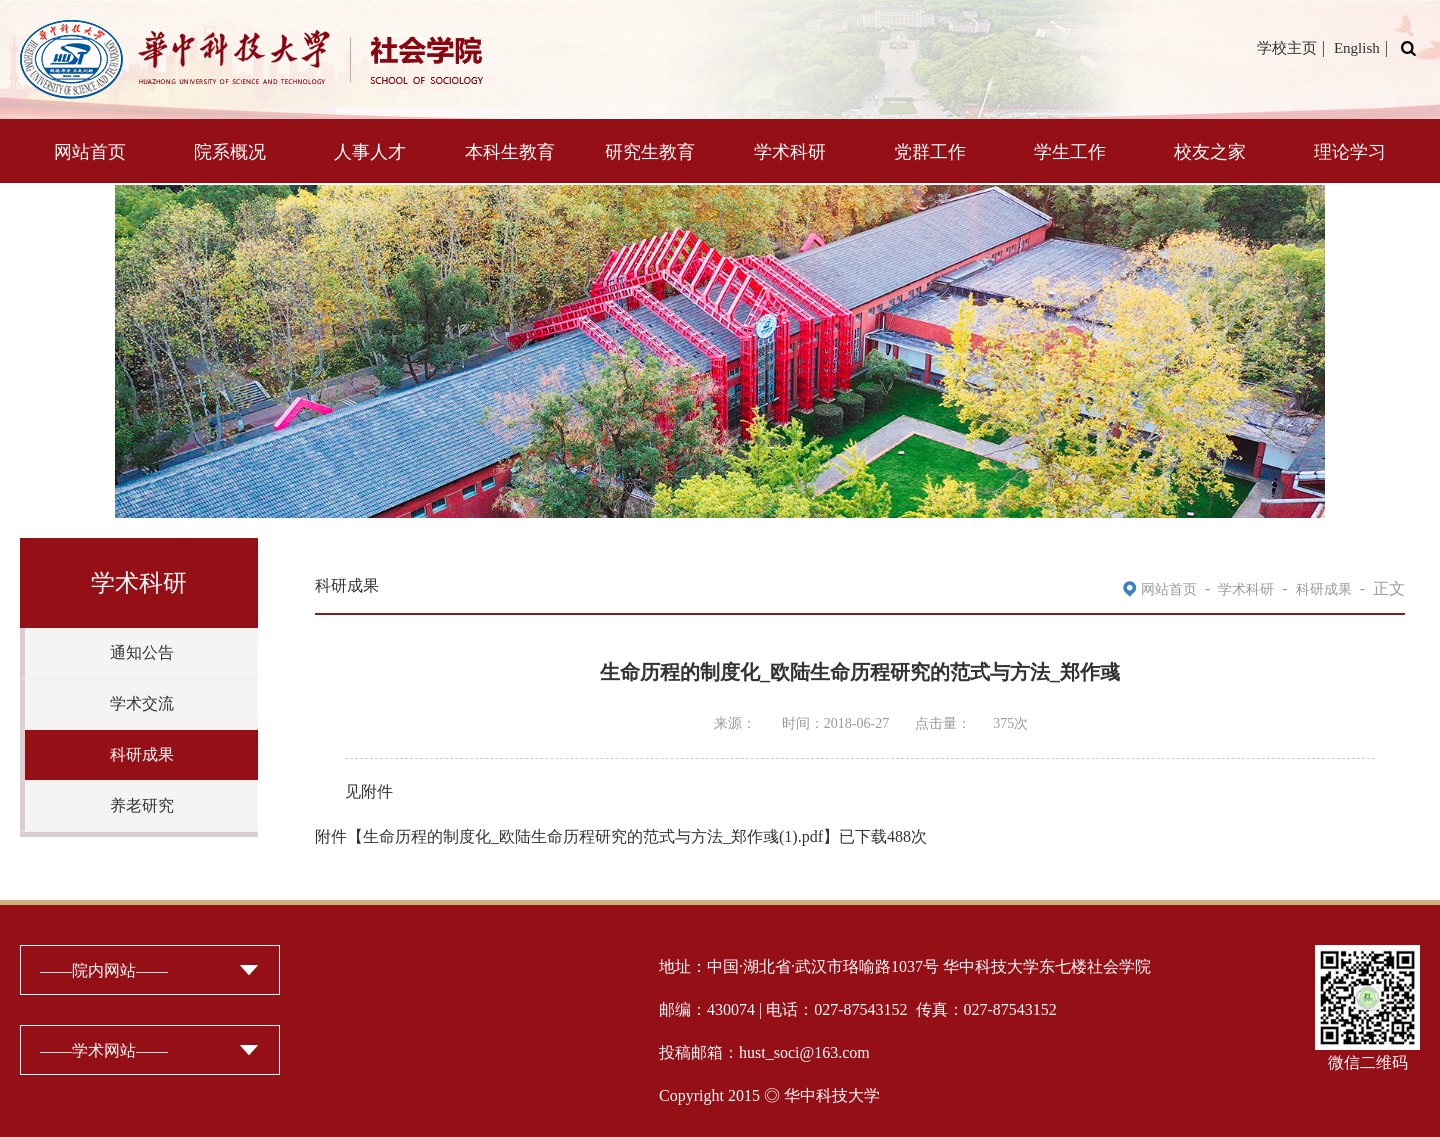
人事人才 (370, 152)
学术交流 (142, 703)
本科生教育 (510, 152)
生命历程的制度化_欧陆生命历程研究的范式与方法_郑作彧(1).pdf (593, 836)
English (1357, 48)
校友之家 (1210, 152)
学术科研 (790, 152)
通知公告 (142, 652)
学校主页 (1287, 48)
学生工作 (1070, 152)
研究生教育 (650, 152)
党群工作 (930, 152)
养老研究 (142, 805)
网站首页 (90, 152)
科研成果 (142, 754)
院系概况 (230, 152)
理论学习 (1350, 152)
